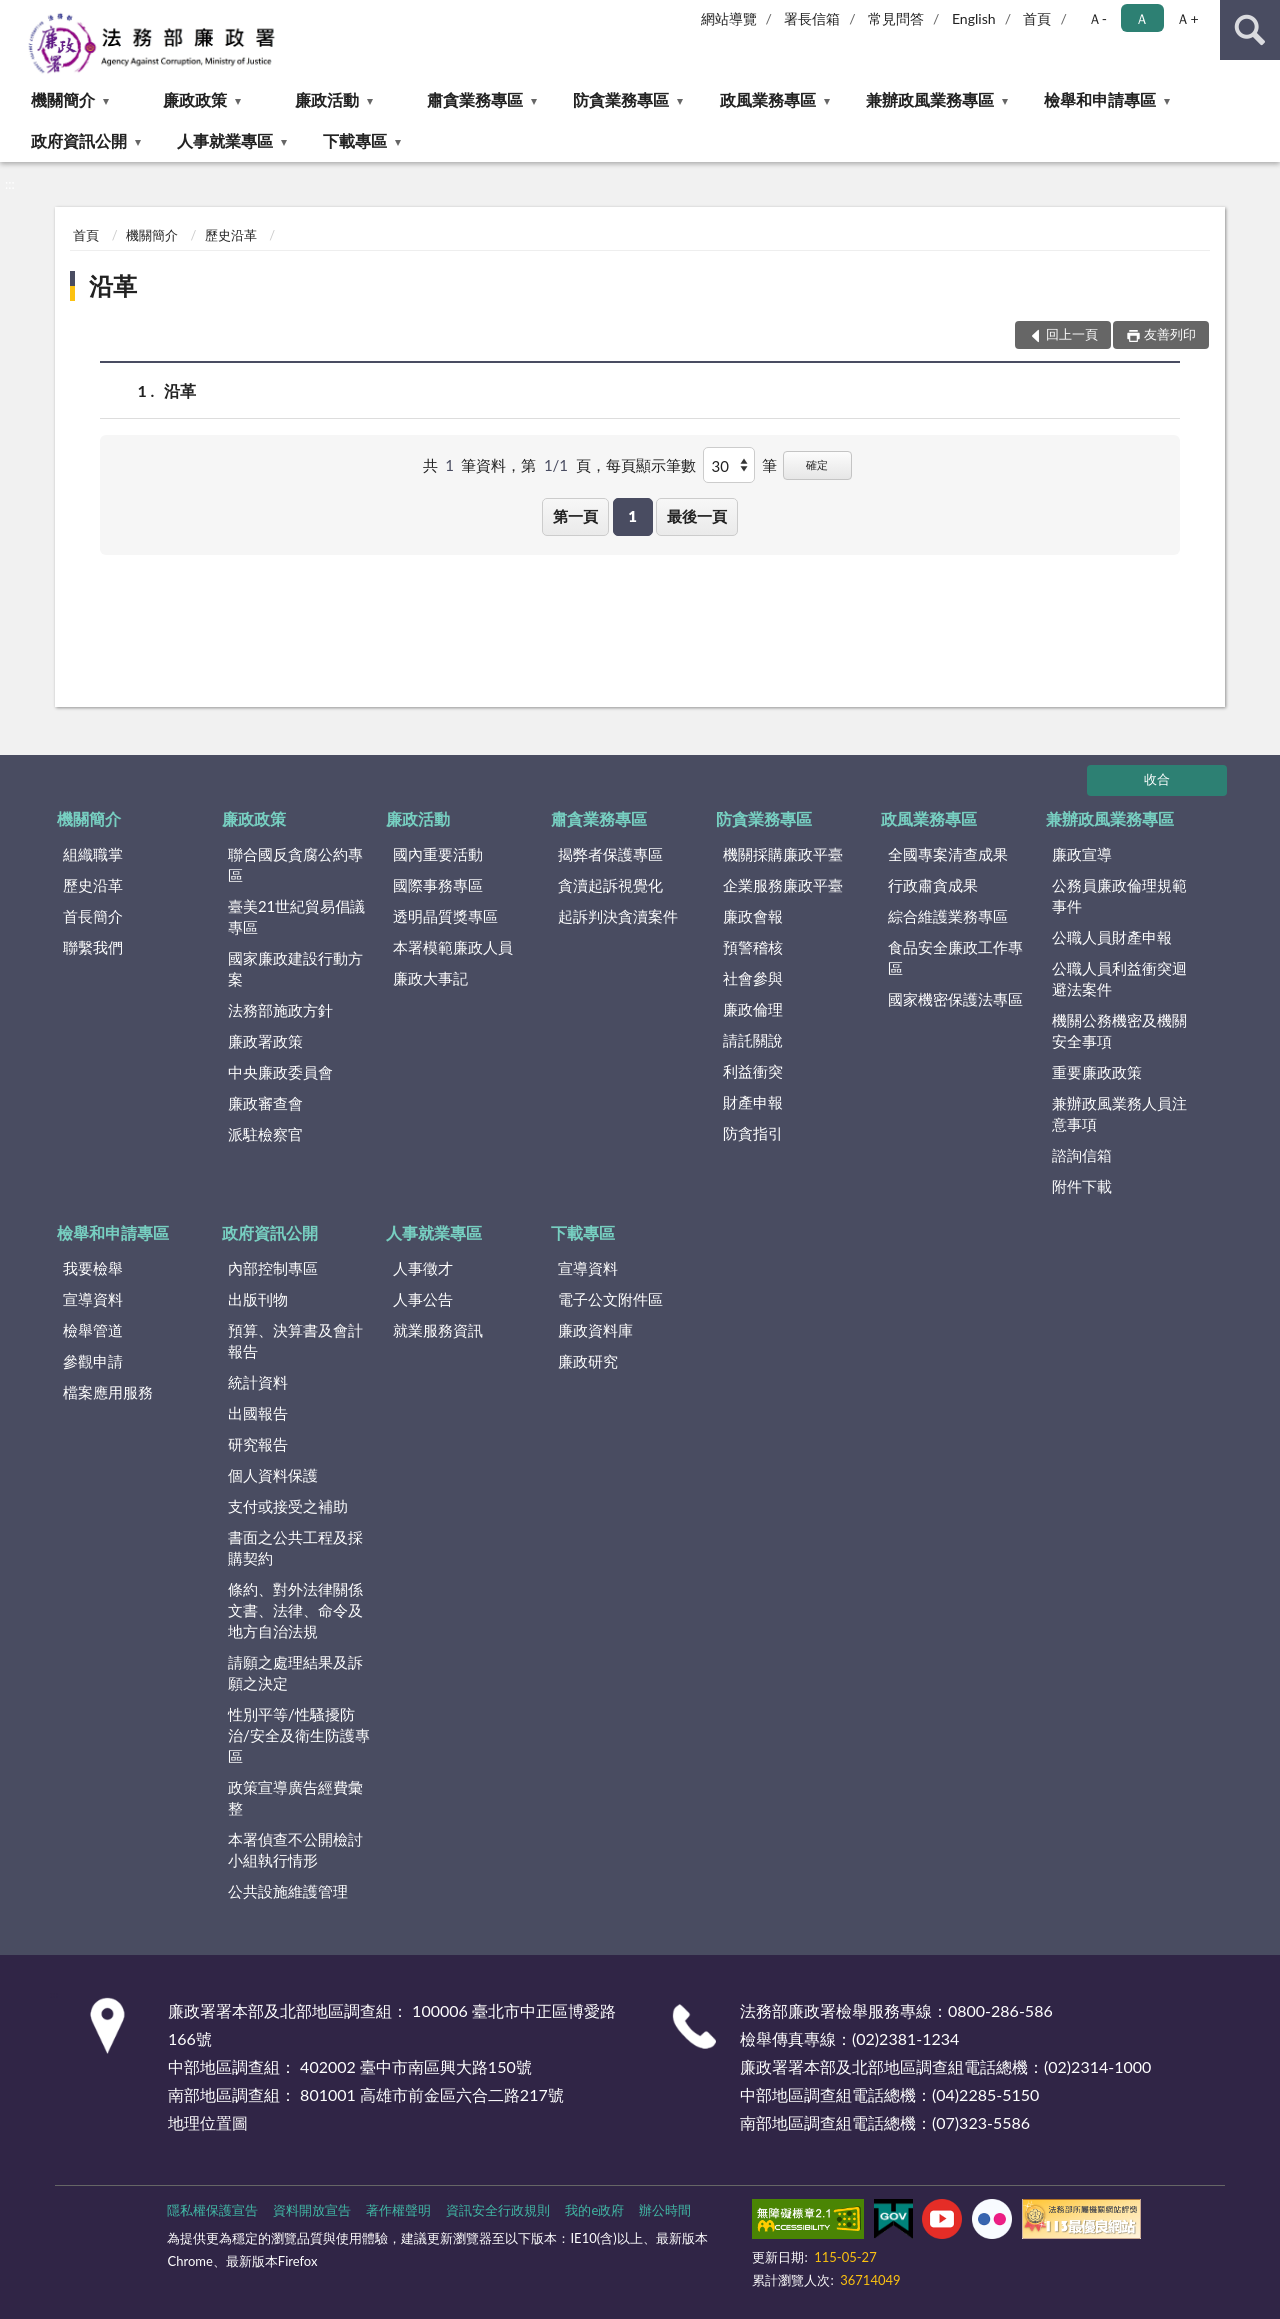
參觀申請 (93, 1361)
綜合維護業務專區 (948, 916)
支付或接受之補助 (288, 1506)
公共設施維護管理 (288, 1891)
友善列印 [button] (1170, 334)
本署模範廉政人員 (453, 947)
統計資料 (258, 1382)
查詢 (1250, 30)
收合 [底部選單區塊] (1157, 779)
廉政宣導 (1082, 854)
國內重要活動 (438, 854)
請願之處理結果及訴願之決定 (295, 1672)
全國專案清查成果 (948, 854)
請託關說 (753, 1040)
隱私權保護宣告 (212, 2210)
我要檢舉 (93, 1268)
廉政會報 (753, 916)
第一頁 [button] (575, 516)
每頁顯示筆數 (651, 465)
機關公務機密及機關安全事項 (1119, 1030)
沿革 (113, 285)
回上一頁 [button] (1072, 334)
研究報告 (258, 1444)
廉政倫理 (753, 1009)
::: (16, 15)
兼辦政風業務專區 (930, 99)
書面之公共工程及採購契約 (295, 1547)
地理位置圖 (208, 2122)
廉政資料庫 (595, 1330)
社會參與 (753, 978)
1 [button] (632, 516)
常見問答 (896, 18)
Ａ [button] (1142, 18)
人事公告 (423, 1299)
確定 (817, 464)
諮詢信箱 (1082, 1155)
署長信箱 (812, 18)
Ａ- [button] (1097, 18)
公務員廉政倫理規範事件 (1119, 895)
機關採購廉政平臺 (783, 854)
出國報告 (258, 1413)
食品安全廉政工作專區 (955, 957)
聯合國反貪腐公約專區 (295, 864)
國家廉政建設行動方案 (295, 968)
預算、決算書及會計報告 (295, 1340)
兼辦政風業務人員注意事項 (1119, 1113)
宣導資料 (93, 1299)
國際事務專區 (438, 885)
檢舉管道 (93, 1330)
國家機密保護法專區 (955, 999)
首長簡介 (93, 916)
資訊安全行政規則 (498, 2210)
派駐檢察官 (265, 1134)
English (974, 18)
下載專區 (355, 140)
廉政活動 (327, 99)
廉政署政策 (265, 1041)
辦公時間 (665, 2210)
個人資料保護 (273, 1475)
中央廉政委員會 (280, 1072)
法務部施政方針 (280, 1010)
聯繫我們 (93, 947)
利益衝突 (753, 1071)
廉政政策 (195, 99)
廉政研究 (588, 1361)
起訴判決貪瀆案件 (618, 916)
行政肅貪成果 (933, 885)
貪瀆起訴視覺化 (610, 885)
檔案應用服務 (108, 1392)
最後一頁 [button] (697, 516)
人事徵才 (423, 1268)
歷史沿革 (231, 235)
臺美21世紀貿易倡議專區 (296, 916)
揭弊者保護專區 (610, 854)
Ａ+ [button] (1187, 18)
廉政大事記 (430, 978)
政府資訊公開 (79, 140)
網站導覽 (729, 18)
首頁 (1037, 18)
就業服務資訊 (438, 1330)
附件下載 (1082, 1186)
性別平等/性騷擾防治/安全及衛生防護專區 (299, 1735)
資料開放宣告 (312, 2210)
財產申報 (753, 1102)
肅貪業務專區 (475, 99)
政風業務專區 (768, 99)
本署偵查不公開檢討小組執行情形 (295, 1849)
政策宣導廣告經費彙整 (295, 1797)
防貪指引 (753, 1133)
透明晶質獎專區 (445, 916)
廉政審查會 (265, 1103)
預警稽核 (753, 947)
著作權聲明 (398, 2210)
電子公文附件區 (610, 1299)
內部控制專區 (273, 1268)
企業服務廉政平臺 (783, 885)
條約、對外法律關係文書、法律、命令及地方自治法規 (295, 1610)
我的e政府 (594, 2210)
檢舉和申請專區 (1100, 99)
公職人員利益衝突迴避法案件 (1119, 978)
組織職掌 (93, 854)
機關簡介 (63, 99)
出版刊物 (258, 1299)
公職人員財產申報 (1112, 937)
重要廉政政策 (1097, 1072)
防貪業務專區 (621, 99)
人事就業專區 (225, 140)
